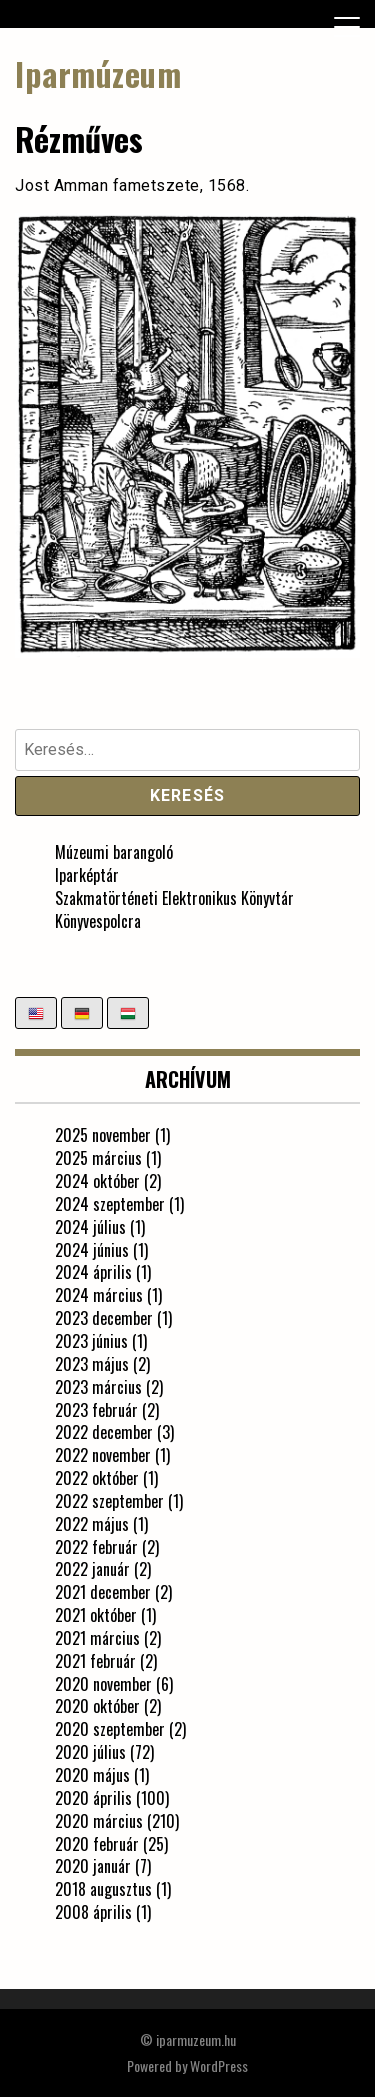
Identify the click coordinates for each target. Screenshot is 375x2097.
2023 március (98, 1387)
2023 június (91, 1341)
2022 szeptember (109, 1501)
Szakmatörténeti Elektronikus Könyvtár (174, 898)
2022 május (92, 1524)
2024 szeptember (110, 1204)
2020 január (93, 1866)
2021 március (97, 1638)
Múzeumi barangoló (114, 852)
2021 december (103, 1592)
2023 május (92, 1364)
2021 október (96, 1615)
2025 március (98, 1158)
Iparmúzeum (98, 73)
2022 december (104, 1432)
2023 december (104, 1318)
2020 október (97, 1706)
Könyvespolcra (98, 921)
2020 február (97, 1844)
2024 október (97, 1181)
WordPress (219, 2065)
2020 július (90, 1752)
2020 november (103, 1684)
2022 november (103, 1455)
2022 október (97, 1478)
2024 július (90, 1227)
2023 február (96, 1410)
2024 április (93, 1272)
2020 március (99, 1821)
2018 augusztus (103, 1889)
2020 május (92, 1775)
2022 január (92, 1569)
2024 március (99, 1295)
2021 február (95, 1661)
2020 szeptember (110, 1729)
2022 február (96, 1547)
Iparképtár (87, 875)
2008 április (93, 1912)
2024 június (92, 1250)
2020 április (93, 1798)
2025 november (103, 1135)
